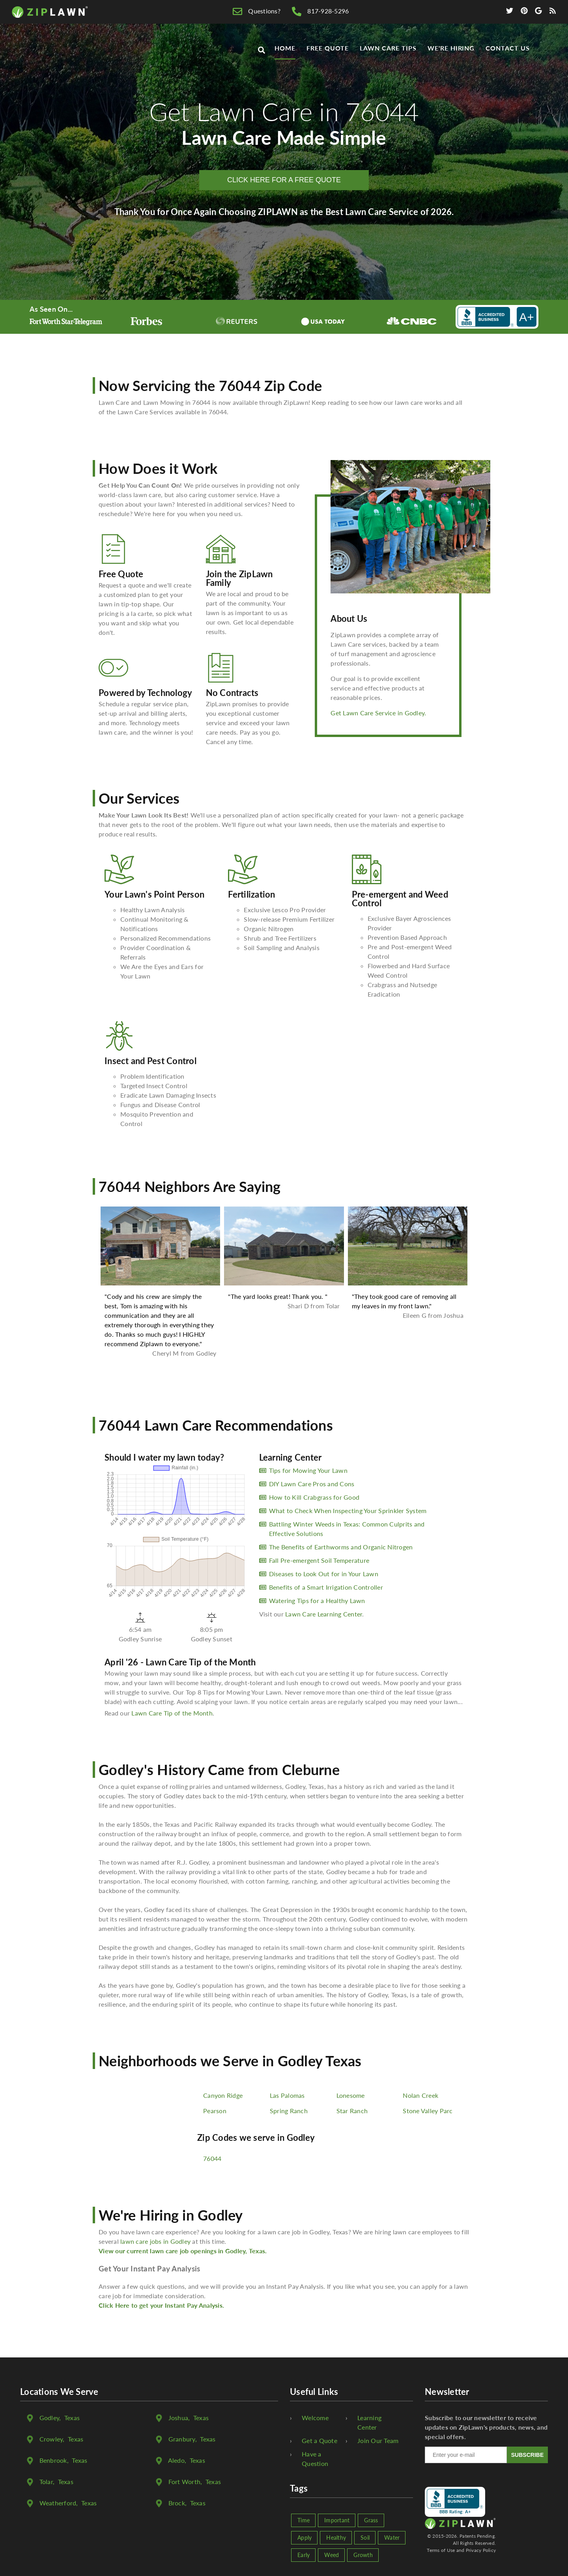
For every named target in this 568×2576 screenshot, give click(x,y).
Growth (363, 2555)
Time (303, 2520)
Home (285, 48)
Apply (304, 2537)
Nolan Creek (420, 2095)
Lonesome (350, 2095)
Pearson (214, 2110)
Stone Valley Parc (427, 2110)
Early (303, 2555)
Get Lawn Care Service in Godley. (378, 712)
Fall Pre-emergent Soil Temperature (319, 1560)
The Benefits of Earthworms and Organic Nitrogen (341, 1547)
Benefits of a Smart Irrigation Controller (326, 1587)
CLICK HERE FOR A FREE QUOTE (284, 180)
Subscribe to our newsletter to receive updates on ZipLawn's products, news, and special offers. (486, 2427)
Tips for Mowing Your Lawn (308, 1470)
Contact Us (508, 48)
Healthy (336, 2537)
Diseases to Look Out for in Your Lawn (323, 1573)
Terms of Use (441, 2550)
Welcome (315, 2417)
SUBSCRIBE (527, 2455)
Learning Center (369, 2422)
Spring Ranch (289, 2110)
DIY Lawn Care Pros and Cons (312, 1483)
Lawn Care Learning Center (323, 1614)
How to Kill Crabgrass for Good (314, 1497)
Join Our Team (377, 2440)
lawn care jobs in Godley (155, 2241)
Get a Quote (319, 2440)
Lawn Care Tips (388, 48)
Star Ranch (352, 2110)
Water (392, 2537)
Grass (371, 2520)
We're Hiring (451, 48)
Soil (365, 2537)
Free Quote (327, 48)
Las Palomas (287, 2095)
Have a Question (315, 2458)
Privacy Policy (481, 2550)
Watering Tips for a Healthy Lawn (317, 1600)
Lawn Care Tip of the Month (172, 1713)
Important (336, 2520)
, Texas (59, 2417)
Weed (331, 2555)
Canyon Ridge (223, 2095)
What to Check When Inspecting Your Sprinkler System (348, 1510)
